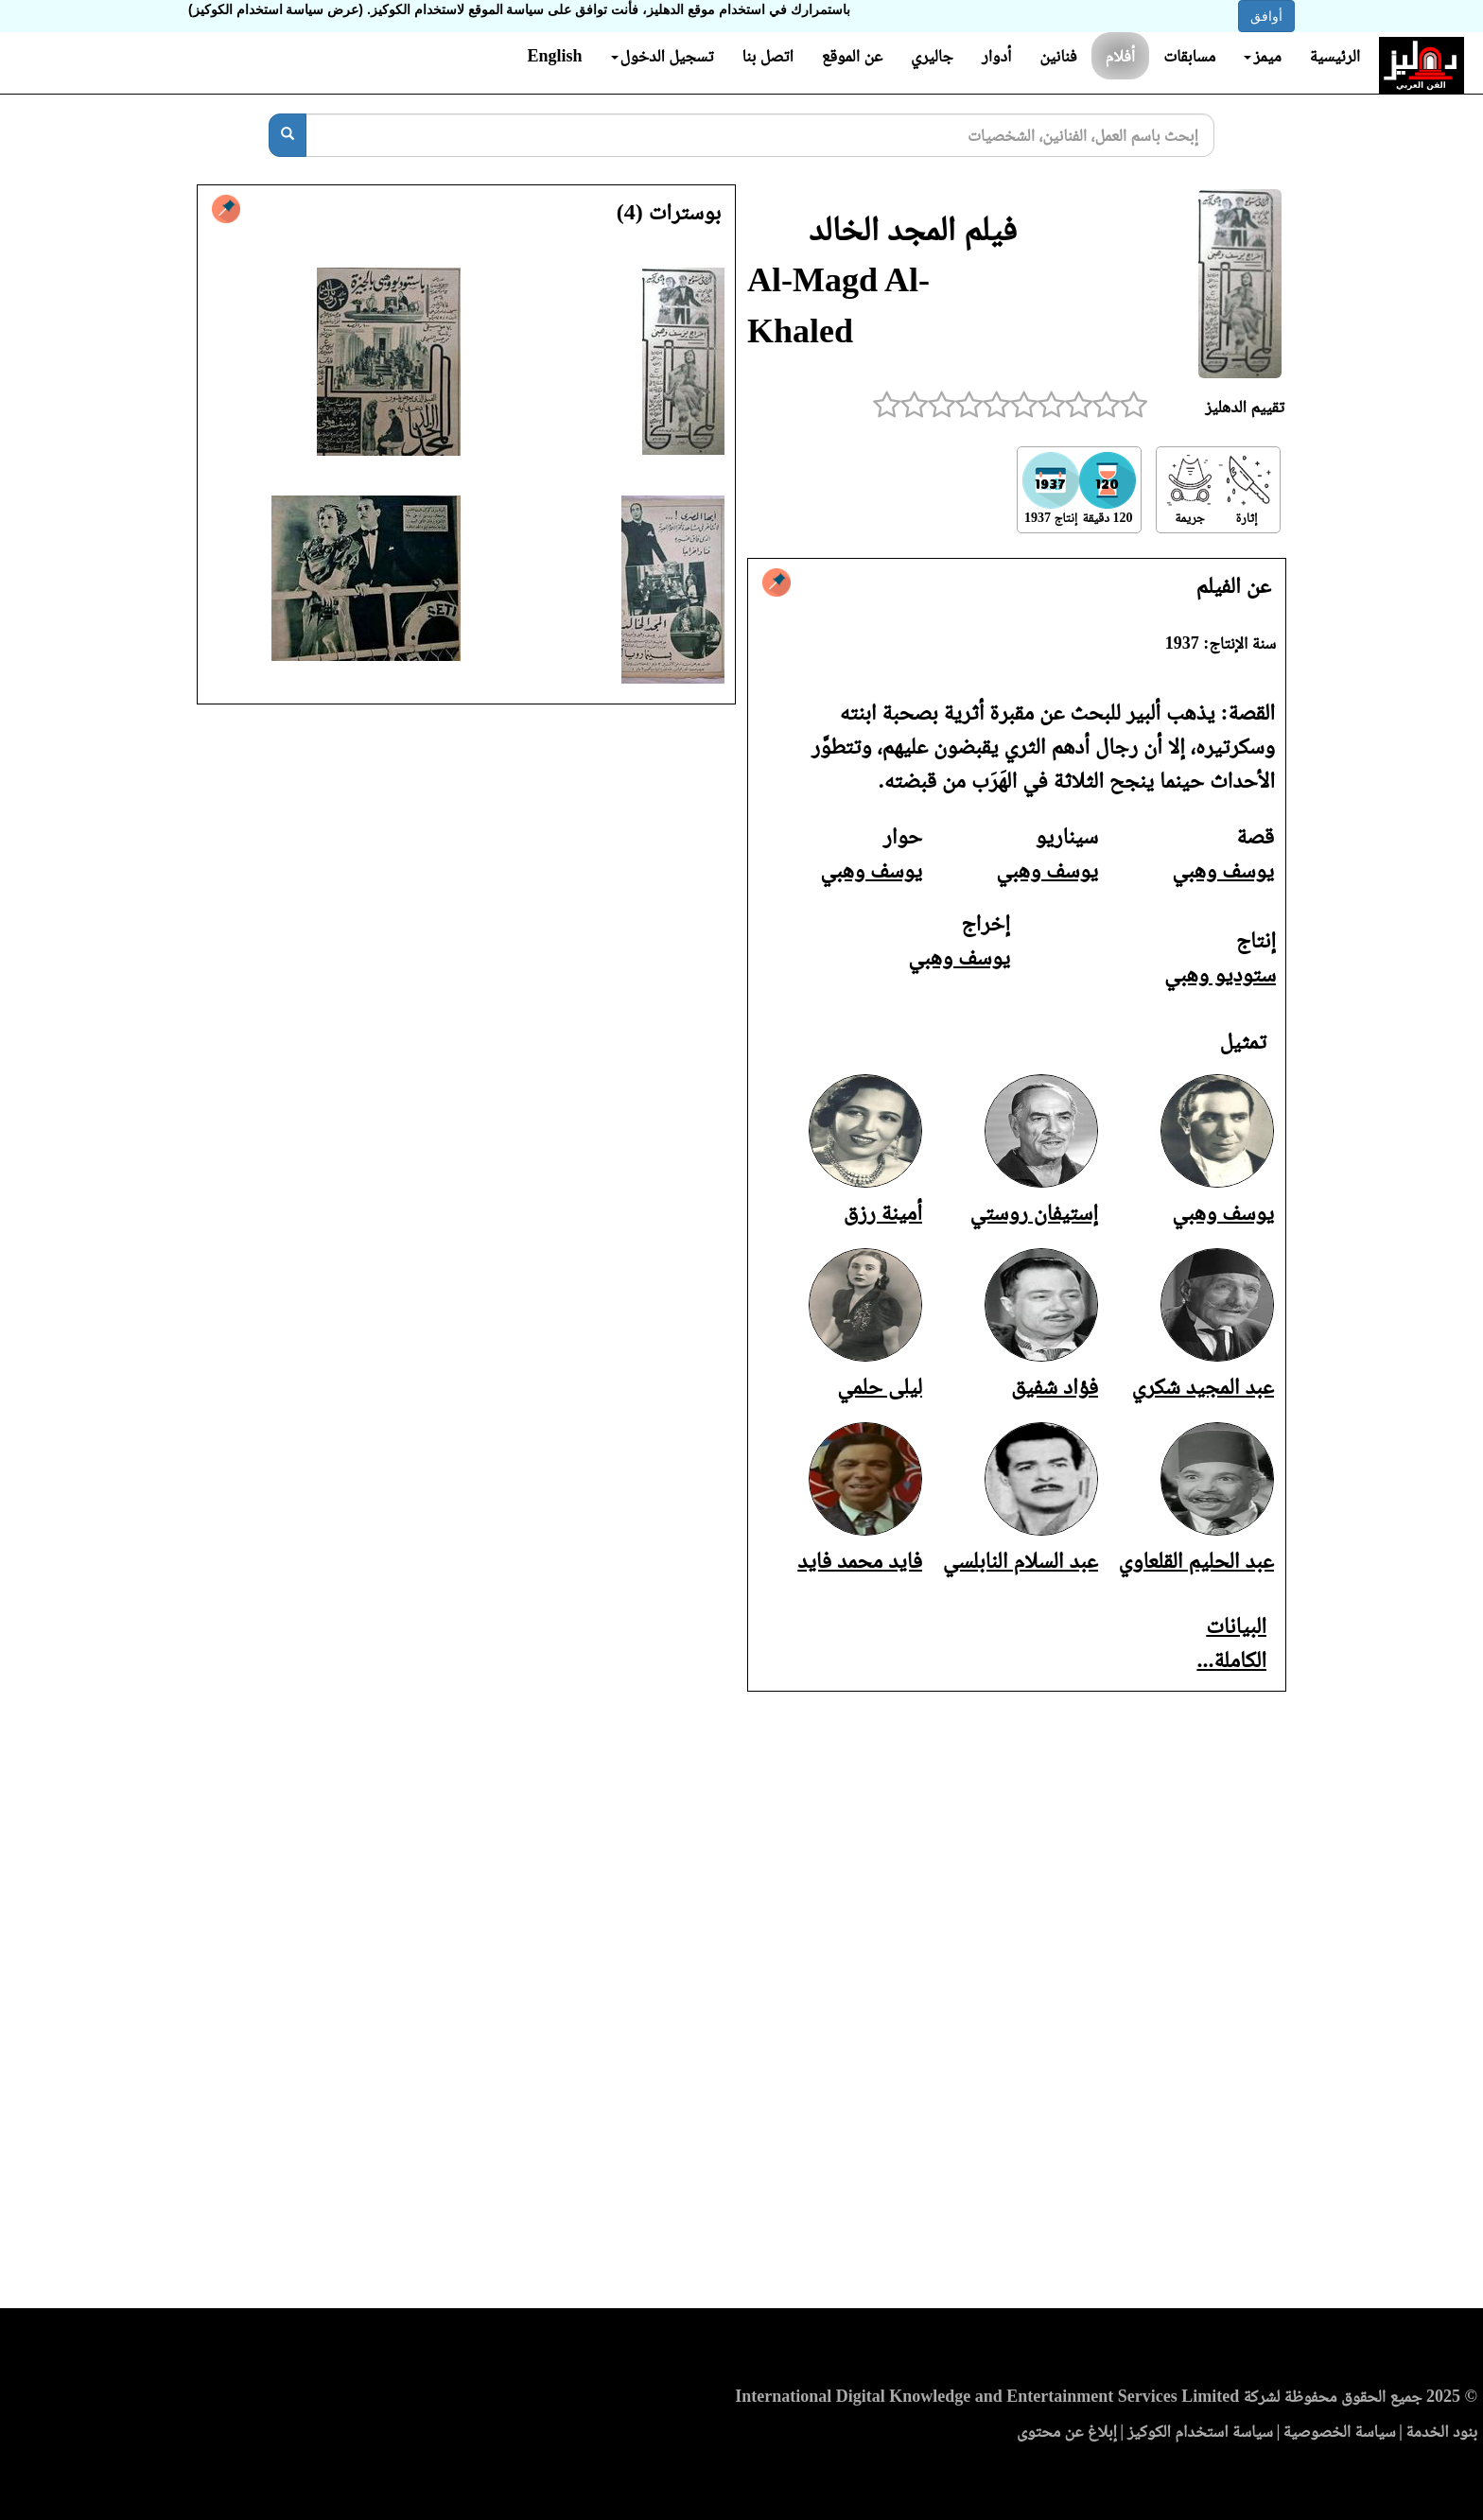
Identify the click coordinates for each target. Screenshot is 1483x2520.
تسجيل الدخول (662, 55)
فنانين (1057, 55)
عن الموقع (852, 55)
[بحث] (287, 135)
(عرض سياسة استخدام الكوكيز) (275, 9)
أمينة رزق (883, 1212)
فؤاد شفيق (1054, 1386)
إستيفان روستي (1033, 1212)
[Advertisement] (741, 2005)
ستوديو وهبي (1220, 974)
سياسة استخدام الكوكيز (1200, 2431)
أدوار (996, 55)
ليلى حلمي (879, 1386)
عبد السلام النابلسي (1020, 1560)
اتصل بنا (767, 55)
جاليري (932, 55)
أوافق (1266, 16)
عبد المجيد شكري (1202, 1386)
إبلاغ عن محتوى (1067, 2431)
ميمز (1262, 55)
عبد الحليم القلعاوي (1196, 1560)
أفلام (1121, 55)
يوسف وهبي (1223, 870)
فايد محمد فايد (859, 1560)
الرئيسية (1335, 55)
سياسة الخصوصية (1339, 2431)
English (554, 55)
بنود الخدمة (1441, 2431)
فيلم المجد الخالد (913, 229)
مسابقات (1189, 55)
